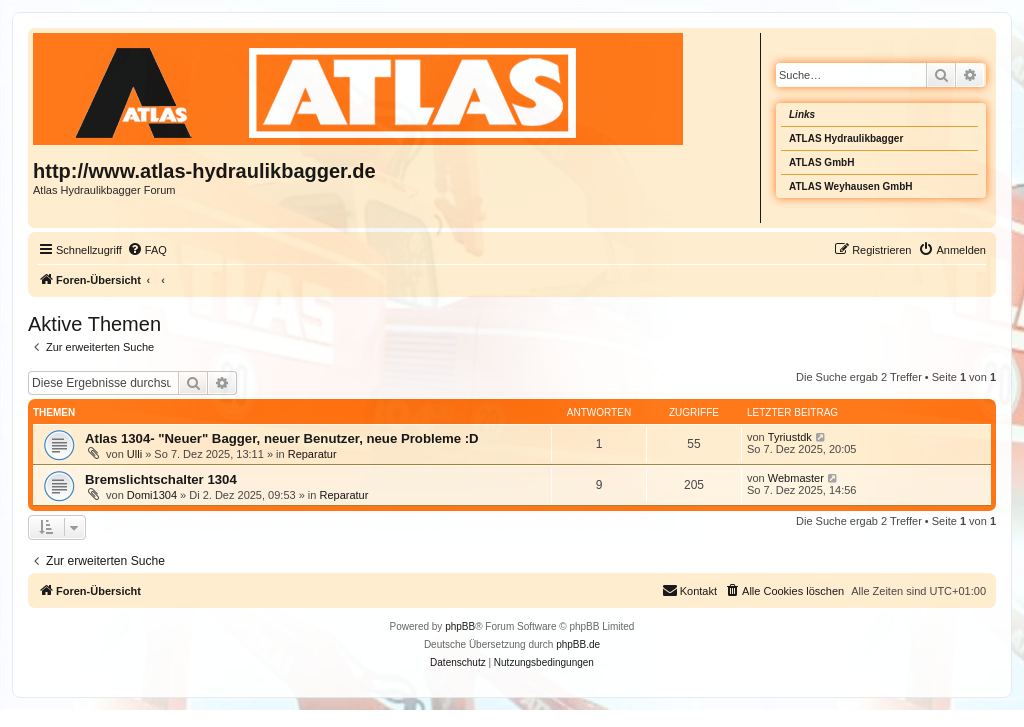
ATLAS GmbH (821, 162)
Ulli (134, 454)
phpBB (460, 626)
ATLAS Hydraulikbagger (846, 138)
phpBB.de (578, 644)
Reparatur (312, 454)
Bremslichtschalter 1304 (161, 479)
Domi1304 (152, 495)
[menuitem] (147, 250)
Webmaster (796, 478)
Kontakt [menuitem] (689, 590)
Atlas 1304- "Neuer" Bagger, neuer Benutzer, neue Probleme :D (282, 438)
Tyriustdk (790, 437)
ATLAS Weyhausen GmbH (851, 186)
